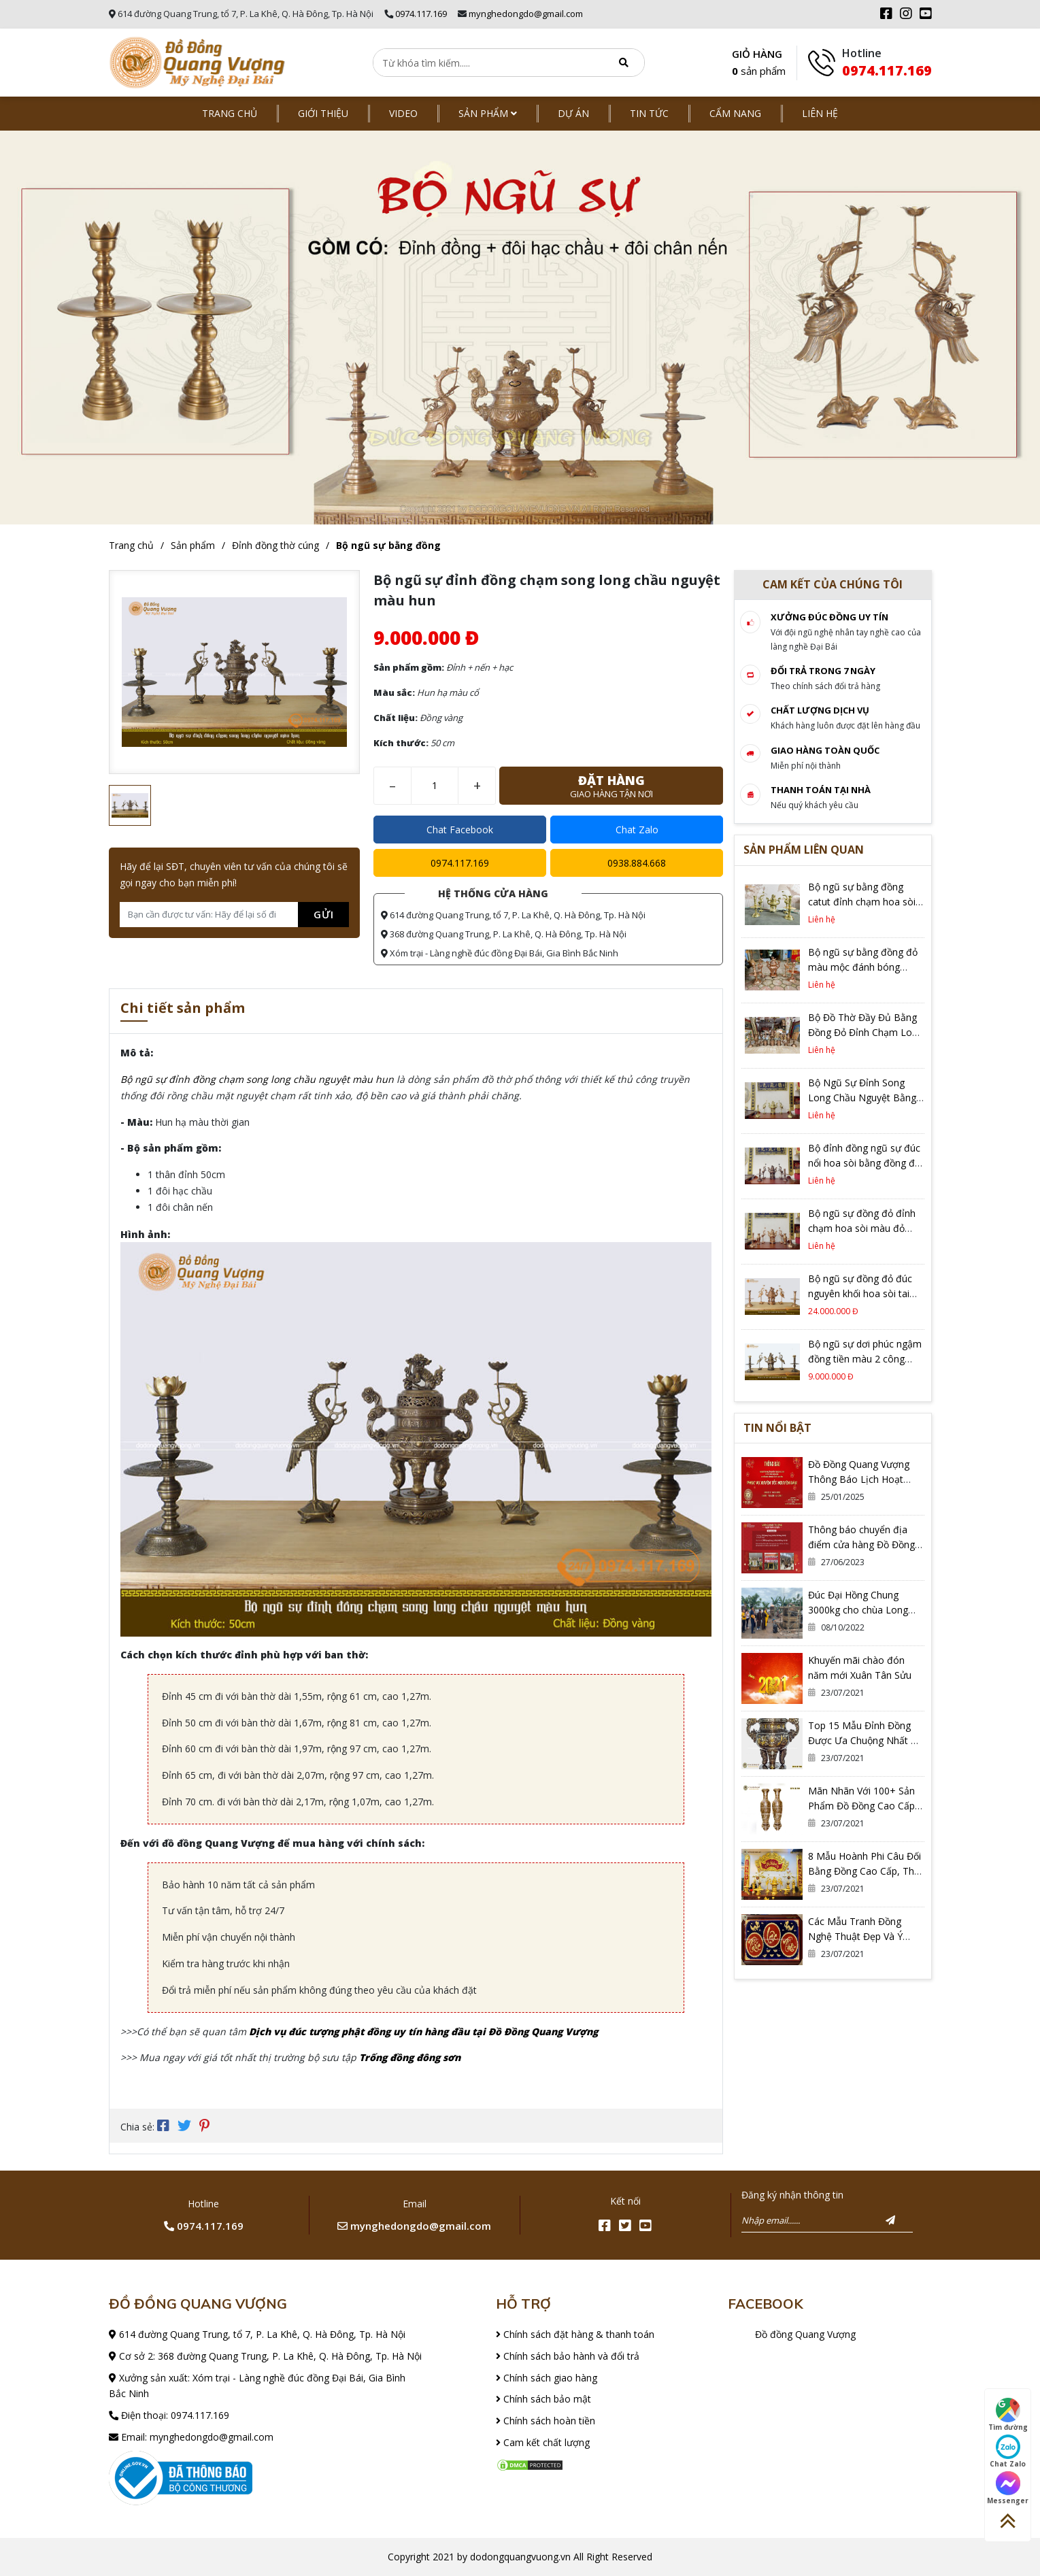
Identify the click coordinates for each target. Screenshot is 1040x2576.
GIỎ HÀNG (759, 63)
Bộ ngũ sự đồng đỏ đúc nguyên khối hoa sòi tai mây (860, 1293)
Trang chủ (229, 113)
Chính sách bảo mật (543, 2398)
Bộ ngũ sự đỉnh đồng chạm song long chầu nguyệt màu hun (257, 1079)
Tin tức (649, 113)
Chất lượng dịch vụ (820, 710)
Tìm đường (1008, 2415)
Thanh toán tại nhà (821, 790)
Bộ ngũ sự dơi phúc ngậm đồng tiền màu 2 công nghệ (865, 1358)
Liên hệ (820, 113)
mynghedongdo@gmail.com (526, 13)
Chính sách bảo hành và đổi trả (567, 2355)
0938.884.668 (636, 862)
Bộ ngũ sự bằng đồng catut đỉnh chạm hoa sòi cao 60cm (862, 901)
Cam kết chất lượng (543, 2442)
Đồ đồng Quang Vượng (805, 2334)
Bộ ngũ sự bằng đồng (388, 545)
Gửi (324, 914)
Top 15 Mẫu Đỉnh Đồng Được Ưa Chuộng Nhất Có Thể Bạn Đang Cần (865, 1740)
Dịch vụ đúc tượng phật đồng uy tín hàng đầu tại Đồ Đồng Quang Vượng (423, 2031)
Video (403, 113)
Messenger (1007, 2488)
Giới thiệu (323, 113)
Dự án (573, 113)
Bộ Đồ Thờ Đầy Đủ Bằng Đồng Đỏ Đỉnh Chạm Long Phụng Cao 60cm (865, 1032)
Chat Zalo (637, 829)
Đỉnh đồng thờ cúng (275, 545)
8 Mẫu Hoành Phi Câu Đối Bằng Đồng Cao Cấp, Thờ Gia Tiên (864, 1871)
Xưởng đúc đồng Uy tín (829, 617)
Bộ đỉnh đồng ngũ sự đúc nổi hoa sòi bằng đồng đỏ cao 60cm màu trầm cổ (864, 1162)
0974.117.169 (421, 13)
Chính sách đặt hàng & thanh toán (575, 2334)
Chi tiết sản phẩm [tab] (182, 1009)
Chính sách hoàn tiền (545, 2420)
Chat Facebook (459, 829)
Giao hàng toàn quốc (825, 750)
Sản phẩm (487, 113)
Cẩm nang (735, 113)
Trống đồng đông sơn (409, 2057)
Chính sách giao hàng (546, 2377)
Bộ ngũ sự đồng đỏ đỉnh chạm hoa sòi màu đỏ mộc (862, 1228)
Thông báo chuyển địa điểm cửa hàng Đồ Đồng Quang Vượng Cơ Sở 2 (861, 1544)
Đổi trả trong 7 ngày (823, 671)
